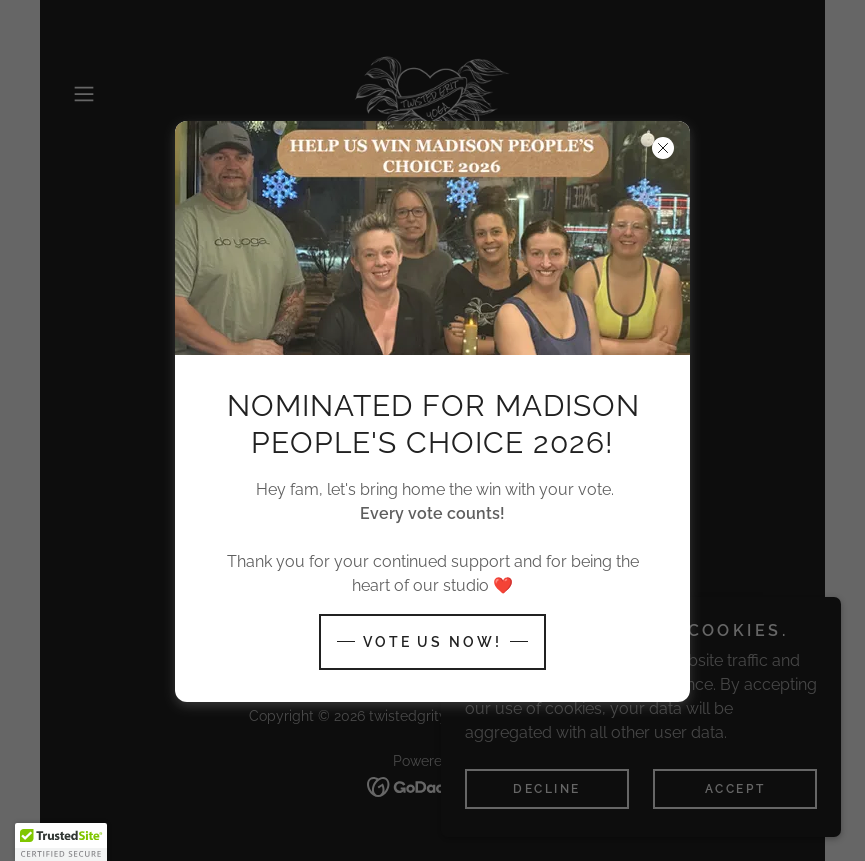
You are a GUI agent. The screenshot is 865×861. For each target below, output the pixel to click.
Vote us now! (433, 642)
